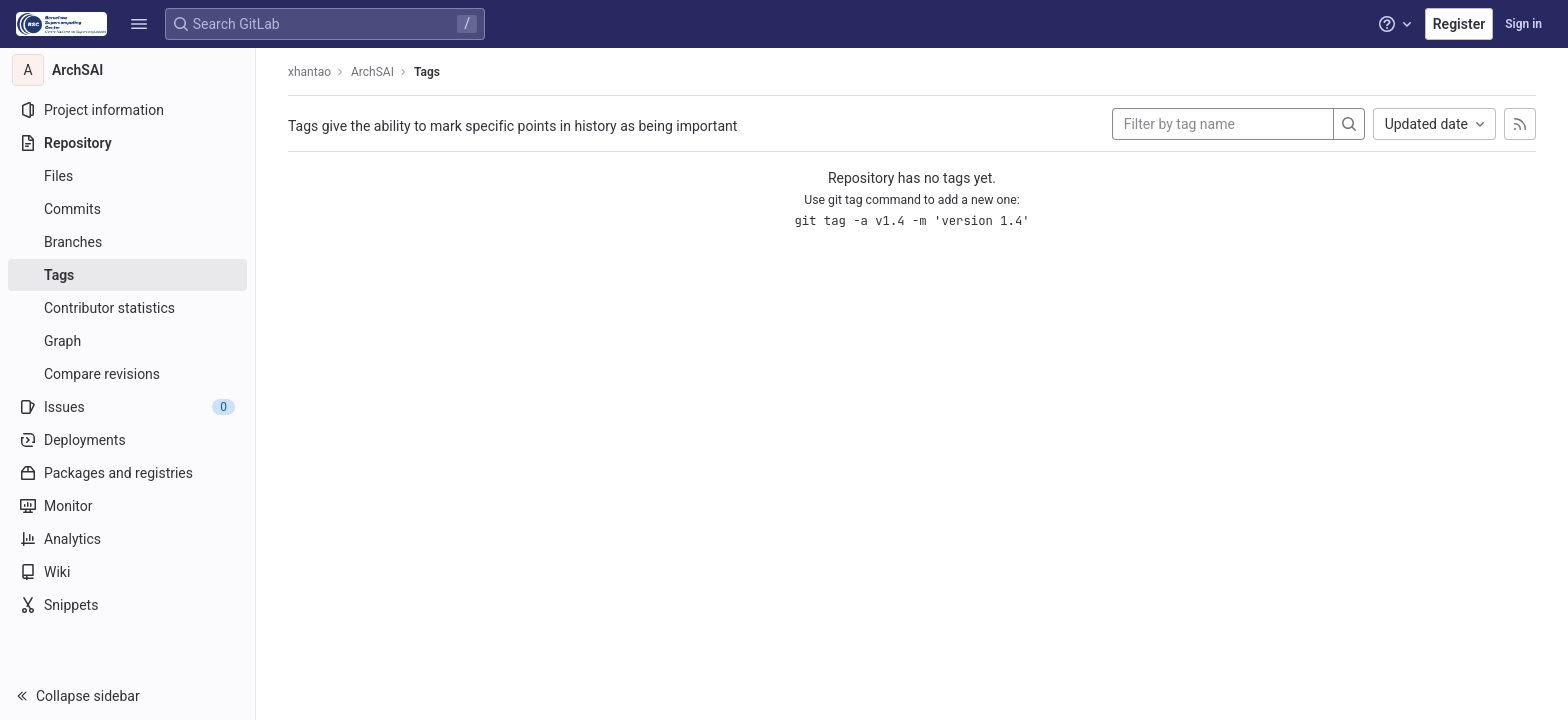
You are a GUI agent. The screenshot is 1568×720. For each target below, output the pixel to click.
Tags (427, 72)
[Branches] (127, 242)
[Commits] (127, 209)
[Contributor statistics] (127, 308)
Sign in (1523, 24)
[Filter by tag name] (1223, 124)
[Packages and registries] (127, 473)
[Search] (1349, 124)
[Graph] (127, 341)
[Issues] (127, 407)
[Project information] (127, 110)
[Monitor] (127, 506)
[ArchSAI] (128, 70)
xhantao (309, 72)
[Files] (127, 176)
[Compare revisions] (127, 374)
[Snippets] (127, 605)
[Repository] (127, 143)
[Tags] (127, 275)
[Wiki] (127, 572)
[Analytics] (127, 539)
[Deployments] (127, 440)
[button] (139, 24)
